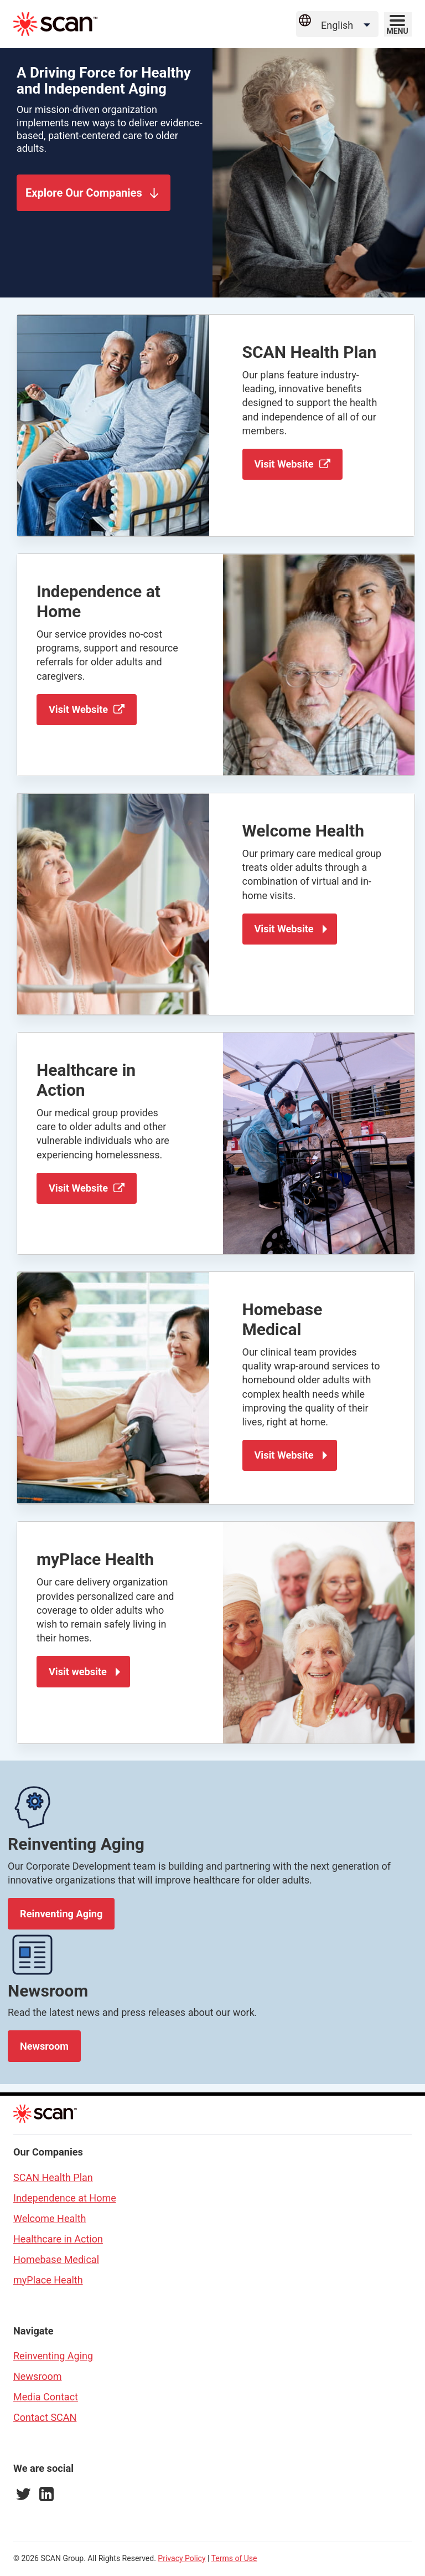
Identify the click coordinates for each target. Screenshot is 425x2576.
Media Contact (45, 2395)
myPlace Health (48, 2278)
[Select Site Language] (337, 24)
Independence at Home (64, 2196)
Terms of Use (234, 2557)
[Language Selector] (346, 25)
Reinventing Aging (61, 1913)
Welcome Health (49, 2217)
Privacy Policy (181, 2557)
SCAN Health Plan (53, 2176)
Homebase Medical (56, 2258)
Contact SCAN (44, 2416)
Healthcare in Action (58, 2237)
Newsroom (44, 2045)
